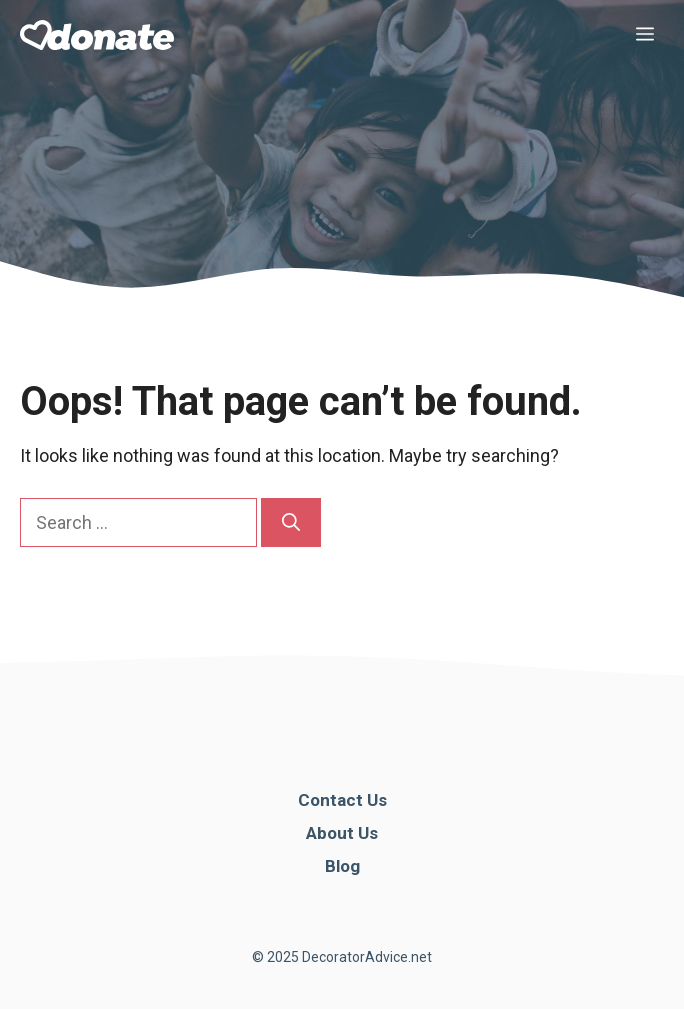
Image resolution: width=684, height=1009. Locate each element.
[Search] (291, 522)
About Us (342, 833)
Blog (342, 866)
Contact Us (342, 800)
